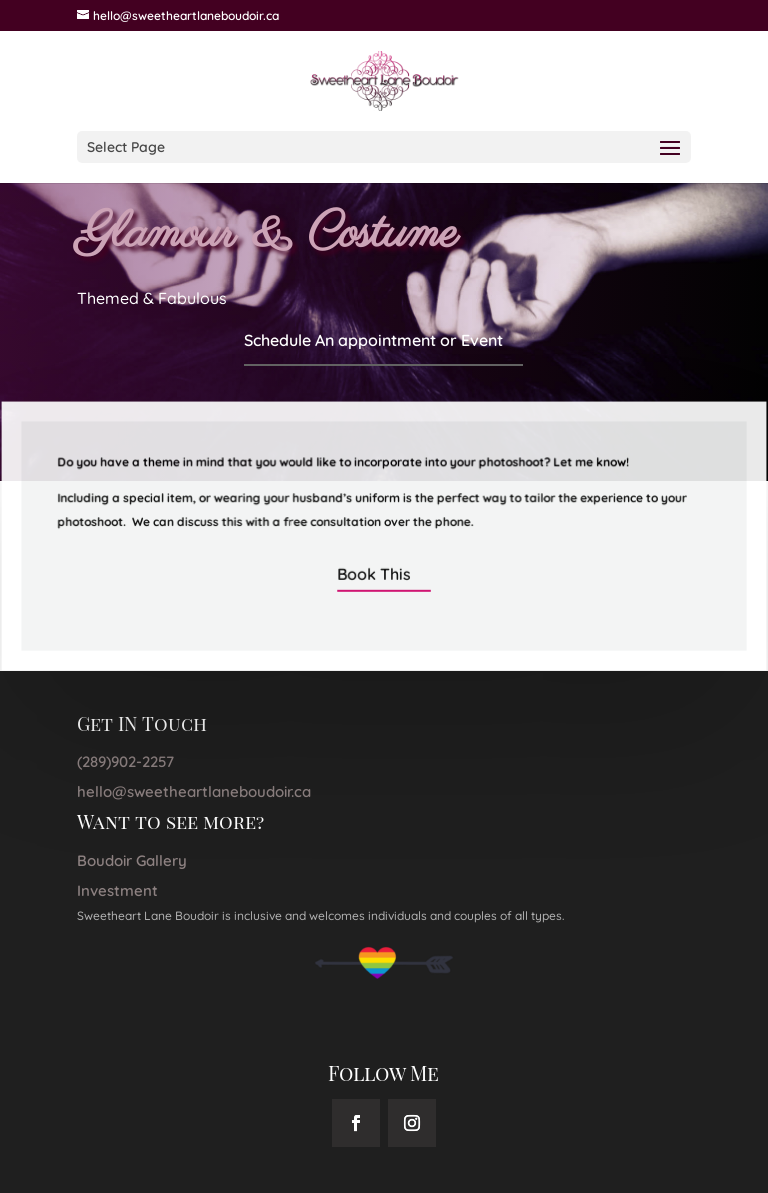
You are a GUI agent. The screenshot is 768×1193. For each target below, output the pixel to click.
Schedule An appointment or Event (373, 340)
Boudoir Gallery (132, 860)
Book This (374, 573)
